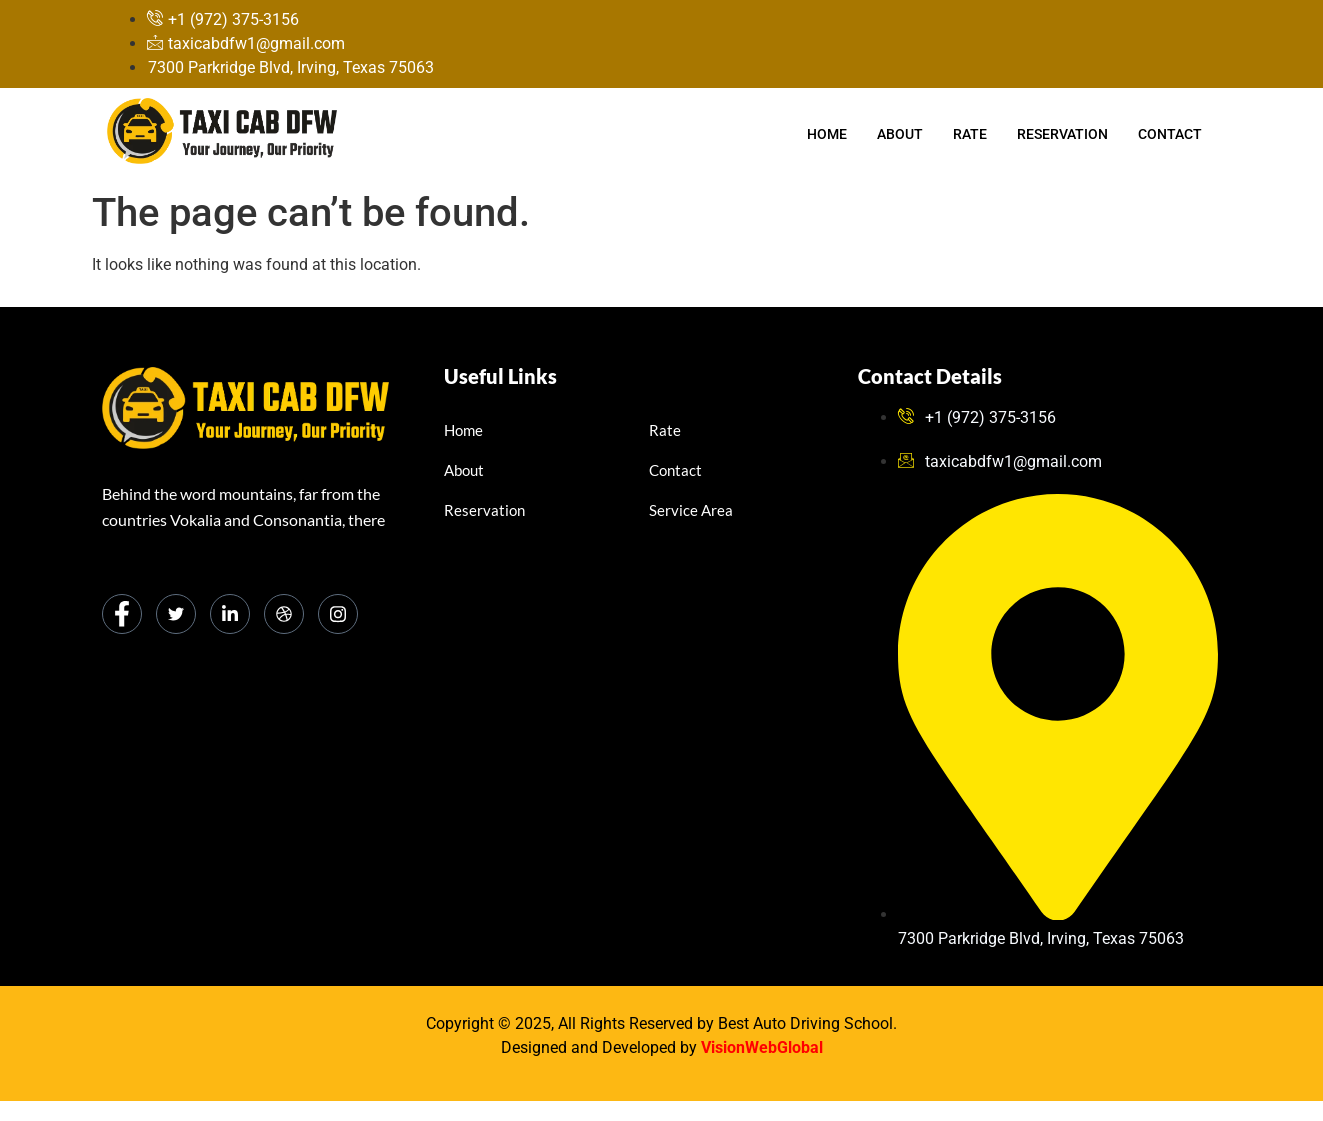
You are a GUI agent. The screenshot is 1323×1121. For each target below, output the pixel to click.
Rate (970, 134)
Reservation (1062, 134)
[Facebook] (122, 614)
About (900, 134)
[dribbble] (284, 614)
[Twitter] (176, 614)
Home (827, 134)
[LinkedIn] (230, 614)
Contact (1170, 134)
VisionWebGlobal (762, 1047)
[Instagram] (338, 614)
